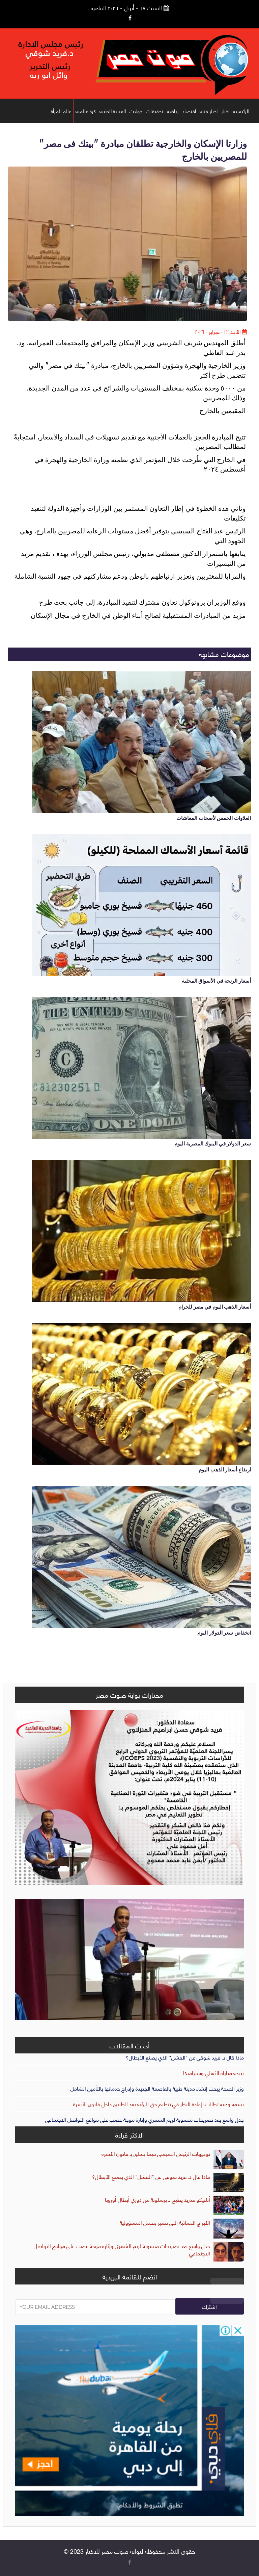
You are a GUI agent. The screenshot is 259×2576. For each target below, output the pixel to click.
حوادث (136, 111)
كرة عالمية (86, 111)
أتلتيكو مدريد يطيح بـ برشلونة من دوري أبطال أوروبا (157, 2199)
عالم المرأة (61, 111)
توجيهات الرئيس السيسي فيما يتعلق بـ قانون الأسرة (156, 2153)
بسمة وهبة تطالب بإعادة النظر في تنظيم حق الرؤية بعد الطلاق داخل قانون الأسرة (158, 2103)
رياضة (172, 111)
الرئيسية (241, 111)
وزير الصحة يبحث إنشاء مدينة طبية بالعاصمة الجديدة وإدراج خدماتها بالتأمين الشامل (157, 2088)
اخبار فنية (209, 111)
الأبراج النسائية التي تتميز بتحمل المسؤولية (165, 2222)
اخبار (225, 111)
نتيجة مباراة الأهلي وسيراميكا (213, 2072)
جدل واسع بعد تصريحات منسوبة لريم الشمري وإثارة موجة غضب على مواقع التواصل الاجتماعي (144, 2119)
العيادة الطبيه (112, 111)
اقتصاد (189, 111)
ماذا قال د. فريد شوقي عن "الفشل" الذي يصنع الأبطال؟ (185, 2057)
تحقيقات (154, 111)
